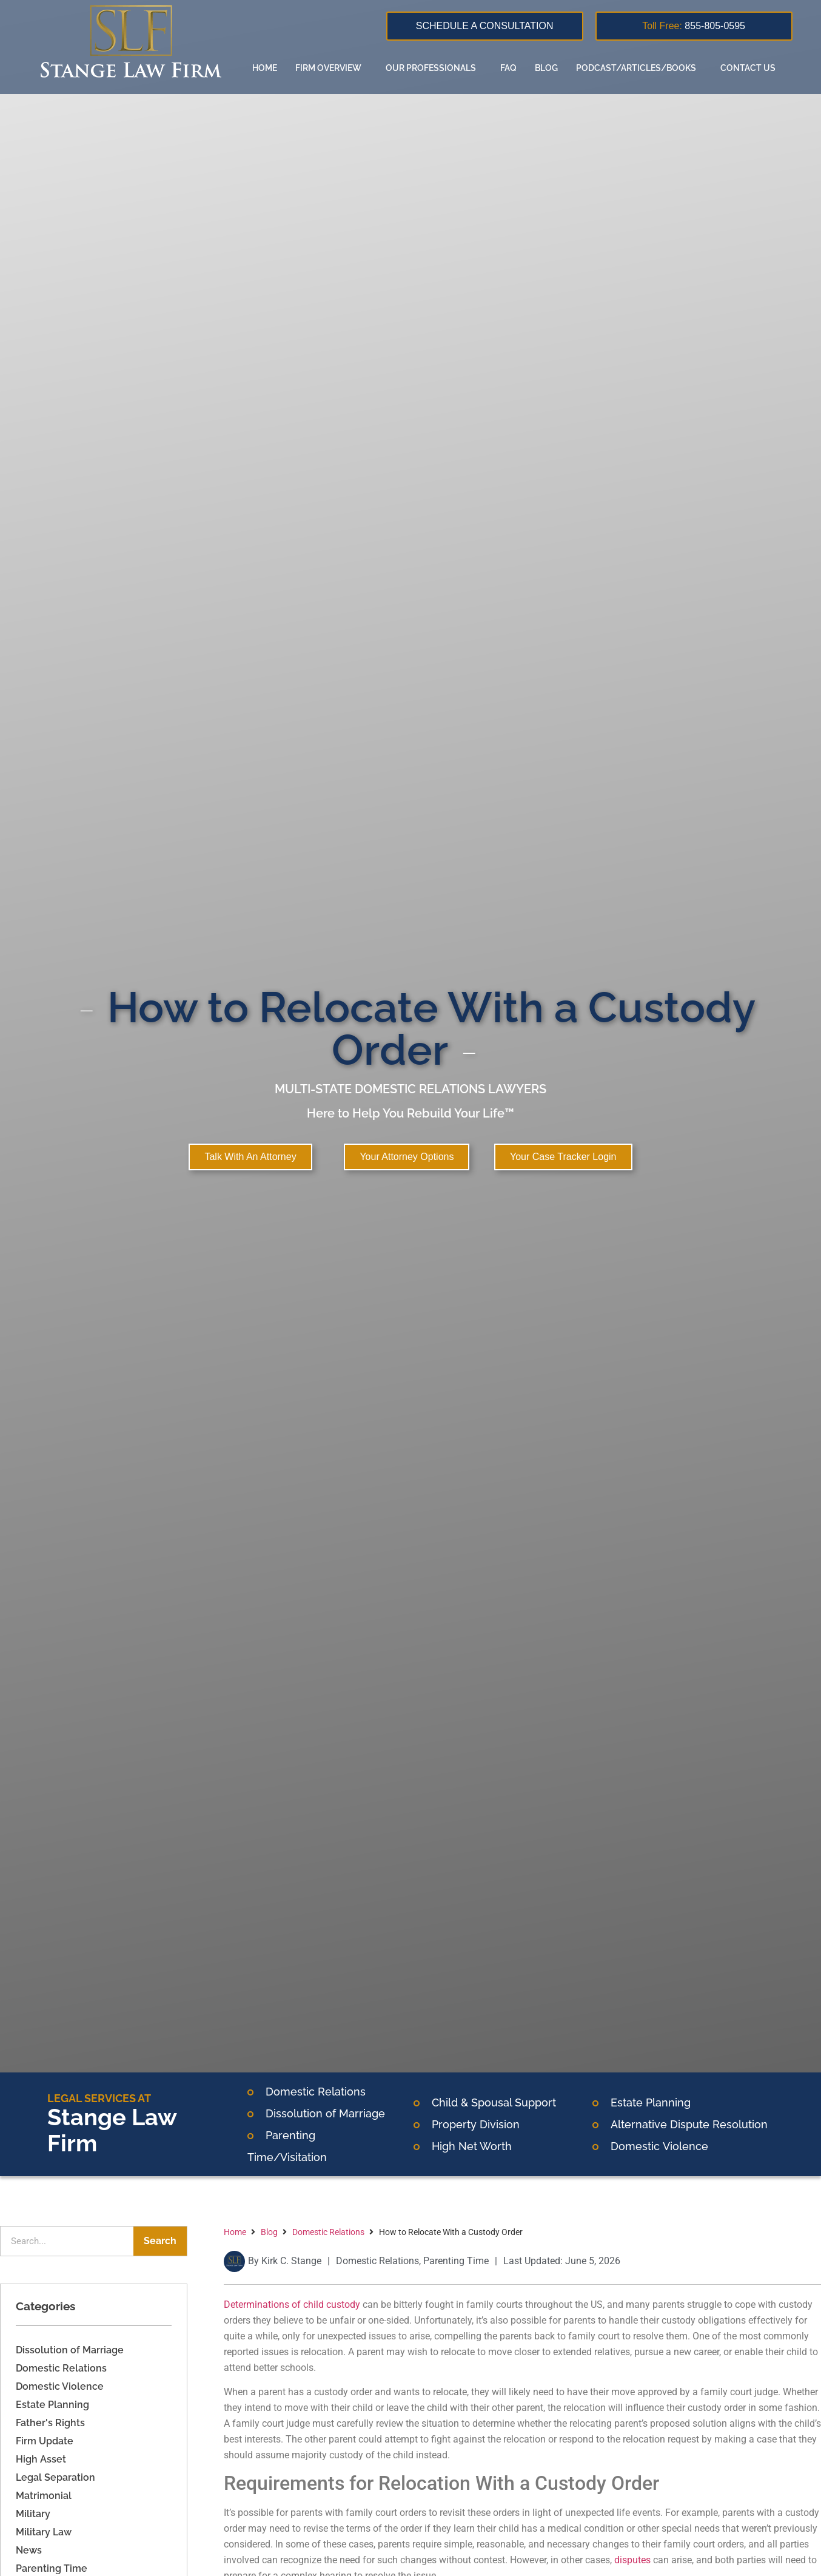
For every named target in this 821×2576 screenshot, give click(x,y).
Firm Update (44, 2441)
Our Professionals (434, 68)
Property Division (476, 2124)
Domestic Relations (316, 2091)
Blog (546, 68)
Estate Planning (651, 2102)
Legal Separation (55, 2477)
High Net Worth (472, 2146)
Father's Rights (50, 2423)
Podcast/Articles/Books (639, 68)
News (29, 2550)
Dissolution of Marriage (70, 2350)
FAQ (508, 68)
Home (264, 68)
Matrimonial (44, 2495)
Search (160, 2241)
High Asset (41, 2459)
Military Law (44, 2532)
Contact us (748, 68)
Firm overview (331, 68)
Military (33, 2514)
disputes (632, 2560)
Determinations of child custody (292, 2304)
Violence (684, 2146)
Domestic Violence (60, 2386)
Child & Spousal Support (494, 2102)
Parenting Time (51, 2568)
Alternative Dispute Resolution (689, 2124)
